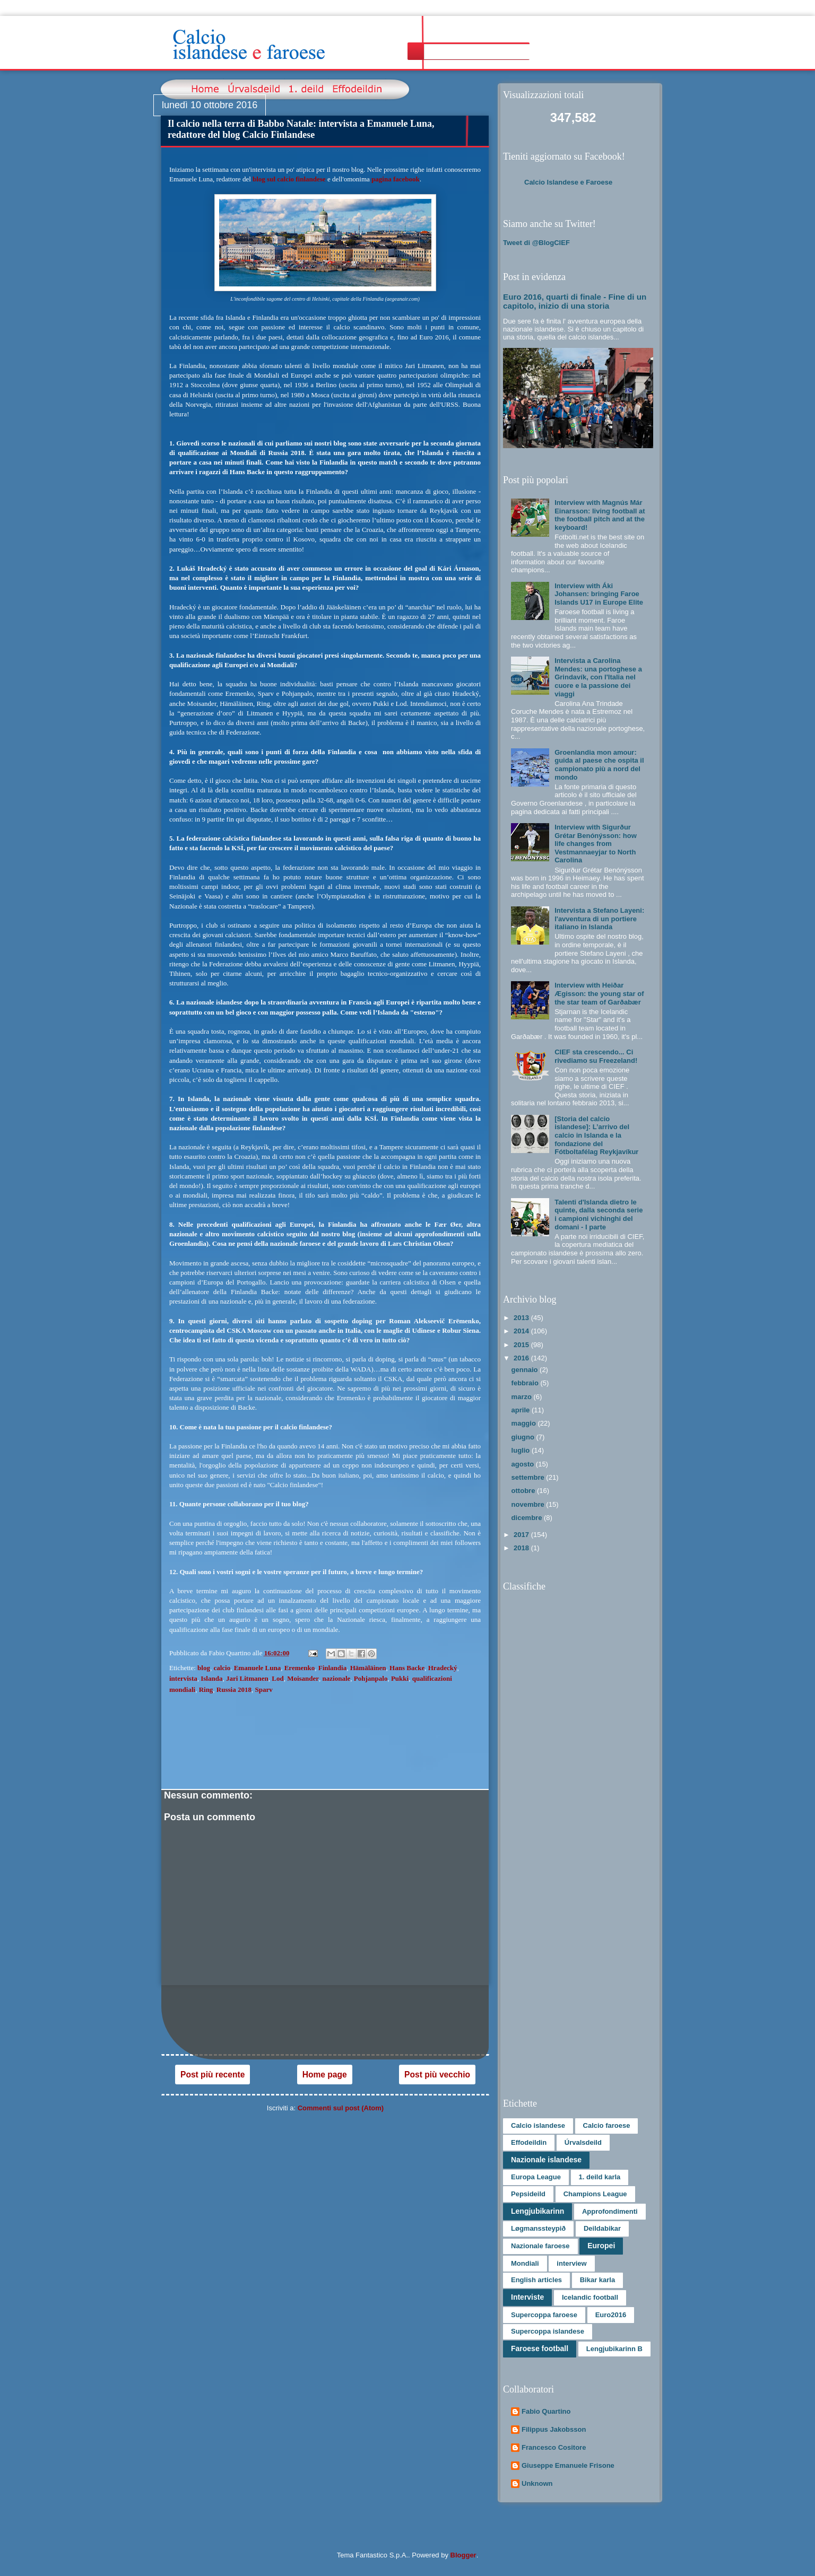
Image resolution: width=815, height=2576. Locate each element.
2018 (522, 1548)
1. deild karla (600, 2177)
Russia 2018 (234, 1689)
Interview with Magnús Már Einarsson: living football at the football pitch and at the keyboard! (599, 515)
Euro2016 (611, 2315)
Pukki (400, 1678)
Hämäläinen (368, 1668)
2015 (522, 1345)
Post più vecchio (437, 2074)
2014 (522, 1331)
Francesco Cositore (554, 2447)
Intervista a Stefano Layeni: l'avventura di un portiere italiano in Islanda (599, 918)
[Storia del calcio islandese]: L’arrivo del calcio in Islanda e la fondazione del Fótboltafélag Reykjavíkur (596, 1135)
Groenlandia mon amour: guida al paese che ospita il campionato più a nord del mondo (599, 764)
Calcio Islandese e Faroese (568, 182)
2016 (522, 1358)
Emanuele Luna (257, 1668)
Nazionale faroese (540, 2246)
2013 (522, 1318)
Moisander (303, 1678)
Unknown (537, 2483)
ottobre (524, 1491)
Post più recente (212, 2074)
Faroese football (539, 2348)
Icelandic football (590, 2297)
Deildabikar (602, 2228)
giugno (523, 1437)
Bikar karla (597, 2280)
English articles (536, 2280)
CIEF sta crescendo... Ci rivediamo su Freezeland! (595, 1056)
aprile (521, 1410)
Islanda (211, 1678)
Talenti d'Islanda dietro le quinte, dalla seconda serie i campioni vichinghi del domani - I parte (598, 1214)
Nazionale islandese (546, 2159)
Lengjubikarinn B (614, 2349)
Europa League (536, 2177)
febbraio (526, 1383)
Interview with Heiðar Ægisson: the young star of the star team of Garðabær (599, 993)
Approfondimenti (610, 2211)
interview (571, 2263)
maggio (524, 1423)
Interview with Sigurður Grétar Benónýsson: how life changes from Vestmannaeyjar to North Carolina (595, 843)
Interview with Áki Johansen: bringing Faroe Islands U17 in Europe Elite (598, 594)
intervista (183, 1678)
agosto (523, 1464)
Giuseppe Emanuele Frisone (568, 2465)
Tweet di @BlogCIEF (536, 243)
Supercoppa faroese (544, 2315)
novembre (529, 1504)
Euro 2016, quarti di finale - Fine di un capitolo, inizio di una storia (574, 301)
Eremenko (299, 1668)
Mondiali (525, 2263)
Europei (601, 2245)
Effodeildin (529, 2142)
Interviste (527, 2297)
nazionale (337, 1678)
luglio (521, 1450)
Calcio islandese (538, 2125)
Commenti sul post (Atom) (341, 2108)
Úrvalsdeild (583, 2142)
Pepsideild (528, 2194)
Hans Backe (406, 1668)
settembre (529, 1477)
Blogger (463, 2555)
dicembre (527, 1518)
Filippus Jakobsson (554, 2429)
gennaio (525, 1370)
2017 (522, 1535)
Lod (277, 1678)
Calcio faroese (606, 2125)
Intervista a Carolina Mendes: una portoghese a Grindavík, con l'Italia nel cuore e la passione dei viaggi (598, 677)
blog (203, 1668)
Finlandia (332, 1668)
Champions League (595, 2194)
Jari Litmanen (247, 1678)
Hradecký (442, 1668)
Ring (206, 1689)
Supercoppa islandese (547, 2331)
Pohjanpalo (371, 1678)
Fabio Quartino (546, 2411)
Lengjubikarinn (537, 2211)
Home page (324, 2074)
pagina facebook (395, 179)
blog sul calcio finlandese (289, 179)
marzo (522, 1397)
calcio (221, 1668)
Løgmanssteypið (538, 2228)
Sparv (263, 1689)
